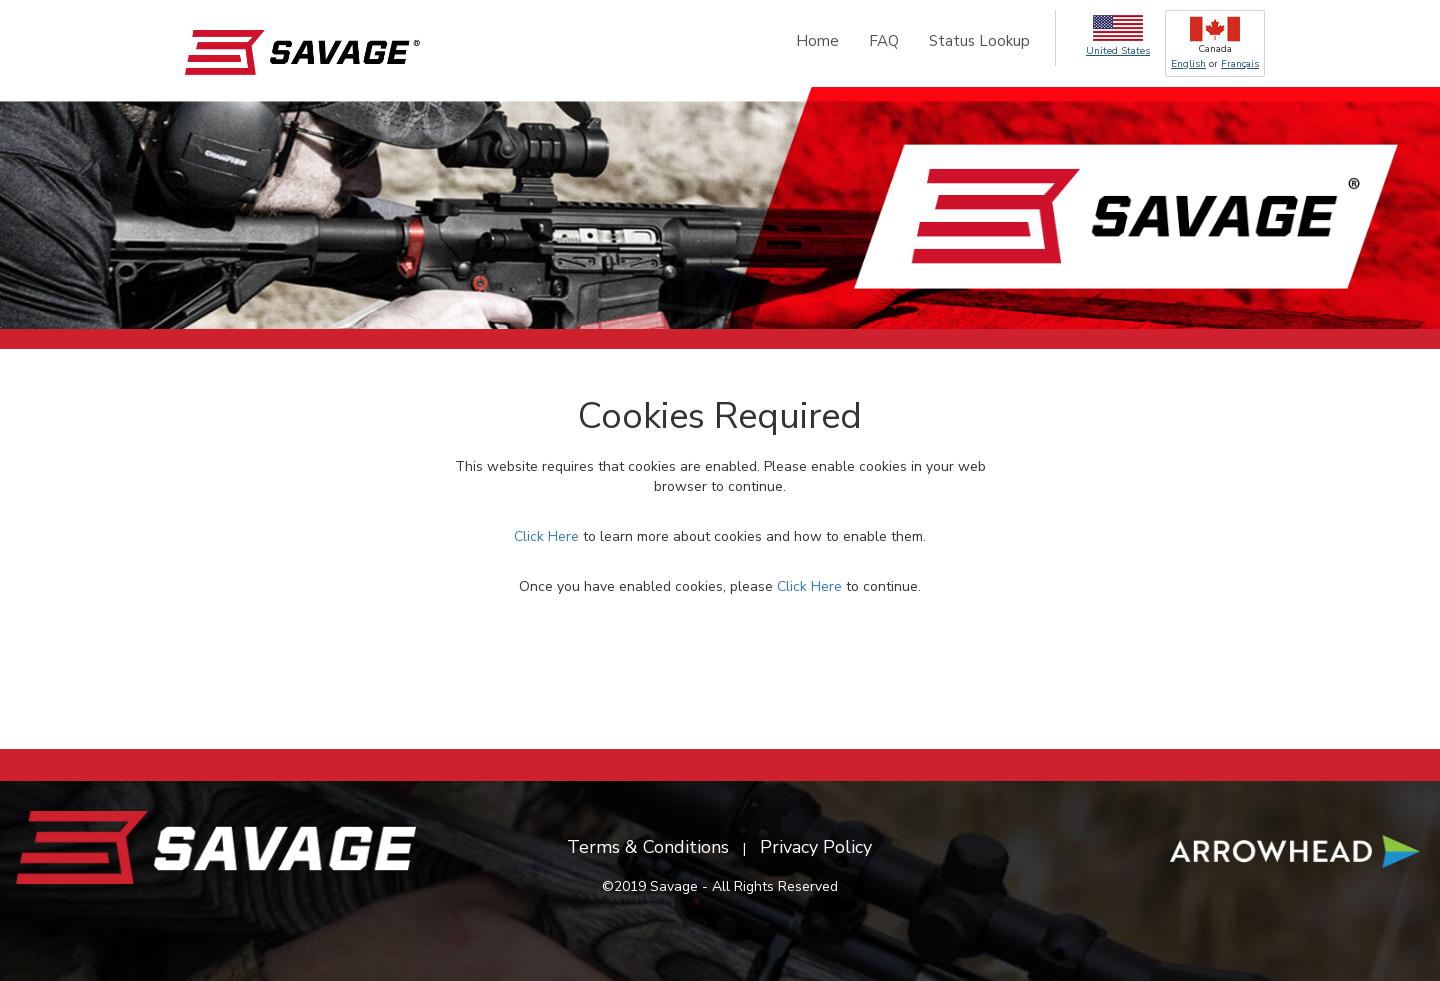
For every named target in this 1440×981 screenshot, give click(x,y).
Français (1240, 64)
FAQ (884, 41)
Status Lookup (979, 41)
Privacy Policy (816, 847)
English (1188, 64)
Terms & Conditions (648, 847)
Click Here (546, 536)
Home (817, 41)
